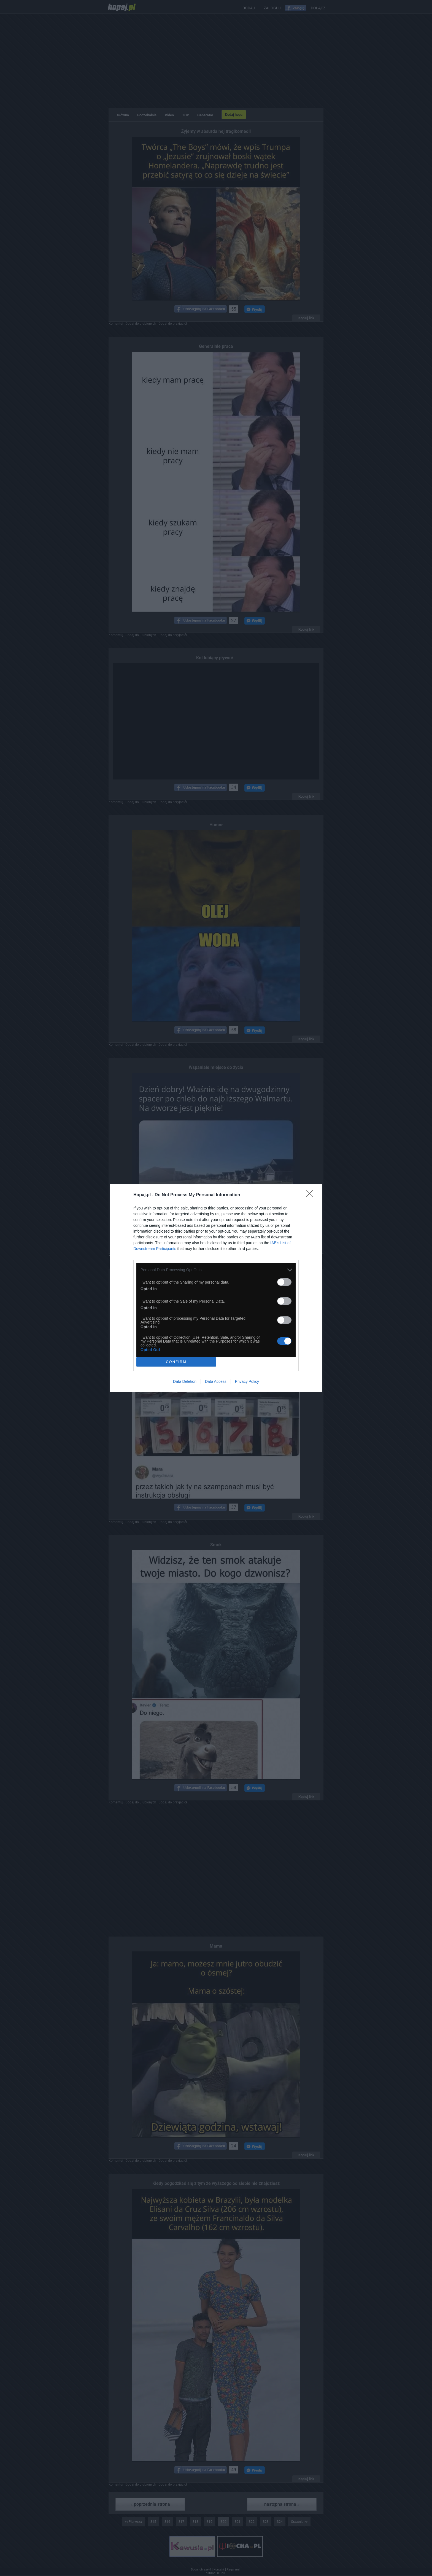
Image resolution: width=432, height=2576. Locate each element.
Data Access (215, 1381)
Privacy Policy (247, 1381)
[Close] (311, 1195)
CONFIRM (176, 1362)
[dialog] (216, 1288)
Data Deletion (184, 1381)
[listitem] (216, 1270)
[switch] (284, 1282)
